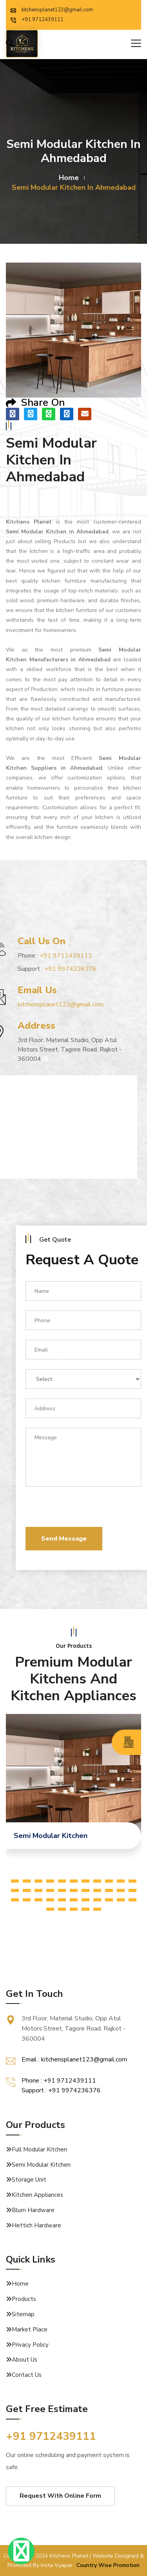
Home (20, 2284)
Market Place (29, 2329)
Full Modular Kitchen (39, 2149)
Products (24, 2299)
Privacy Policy (30, 2345)
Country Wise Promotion (108, 2565)
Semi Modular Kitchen (41, 2165)
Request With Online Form (60, 2495)
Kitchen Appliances (37, 2195)
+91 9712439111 (37, 19)
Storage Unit (29, 2180)
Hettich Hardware (36, 2225)
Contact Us (27, 2375)
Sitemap (23, 2314)
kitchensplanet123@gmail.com (52, 9)
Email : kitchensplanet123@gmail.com (74, 2059)
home (69, 177)
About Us (24, 2360)
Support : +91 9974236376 (61, 2090)
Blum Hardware (33, 2210)
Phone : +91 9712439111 (59, 2080)
